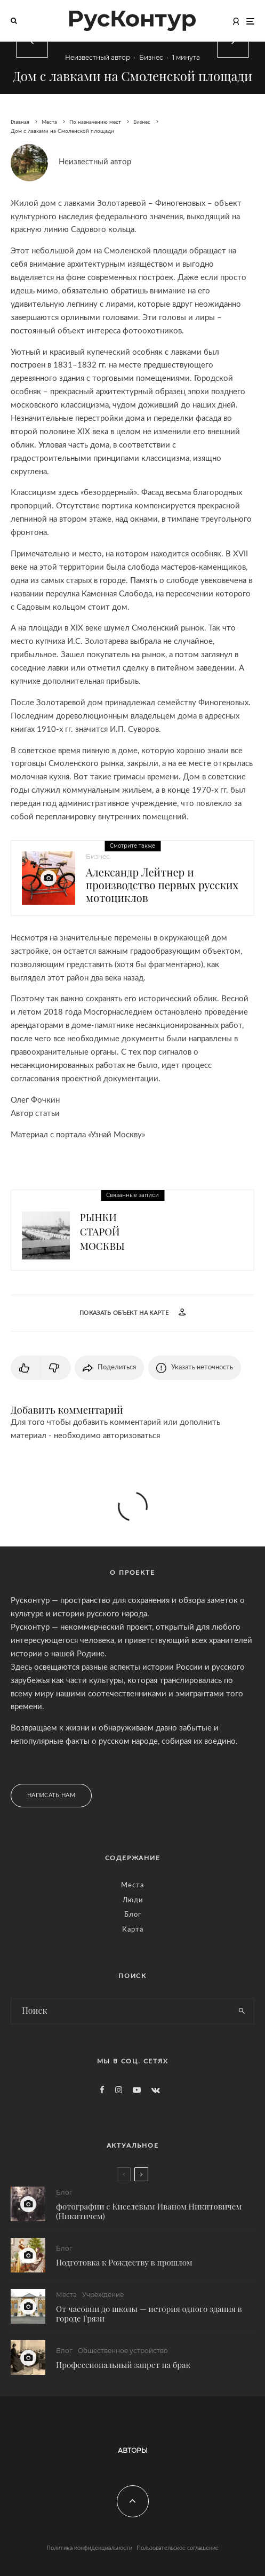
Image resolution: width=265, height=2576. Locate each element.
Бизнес (151, 57)
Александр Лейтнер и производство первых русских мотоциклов (162, 885)
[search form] (120, 2011)
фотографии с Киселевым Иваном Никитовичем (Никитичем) (149, 2211)
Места (132, 1885)
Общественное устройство (123, 2354)
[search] (242, 2011)
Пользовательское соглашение (177, 2548)
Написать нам (51, 1795)
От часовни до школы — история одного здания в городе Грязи (149, 2314)
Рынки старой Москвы (102, 1231)
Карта (132, 1929)
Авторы (133, 2450)
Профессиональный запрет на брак (123, 2368)
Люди (133, 1900)
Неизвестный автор (97, 57)
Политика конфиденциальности (89, 2548)
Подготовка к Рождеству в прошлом (124, 2262)
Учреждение (103, 2296)
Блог (132, 1914)
